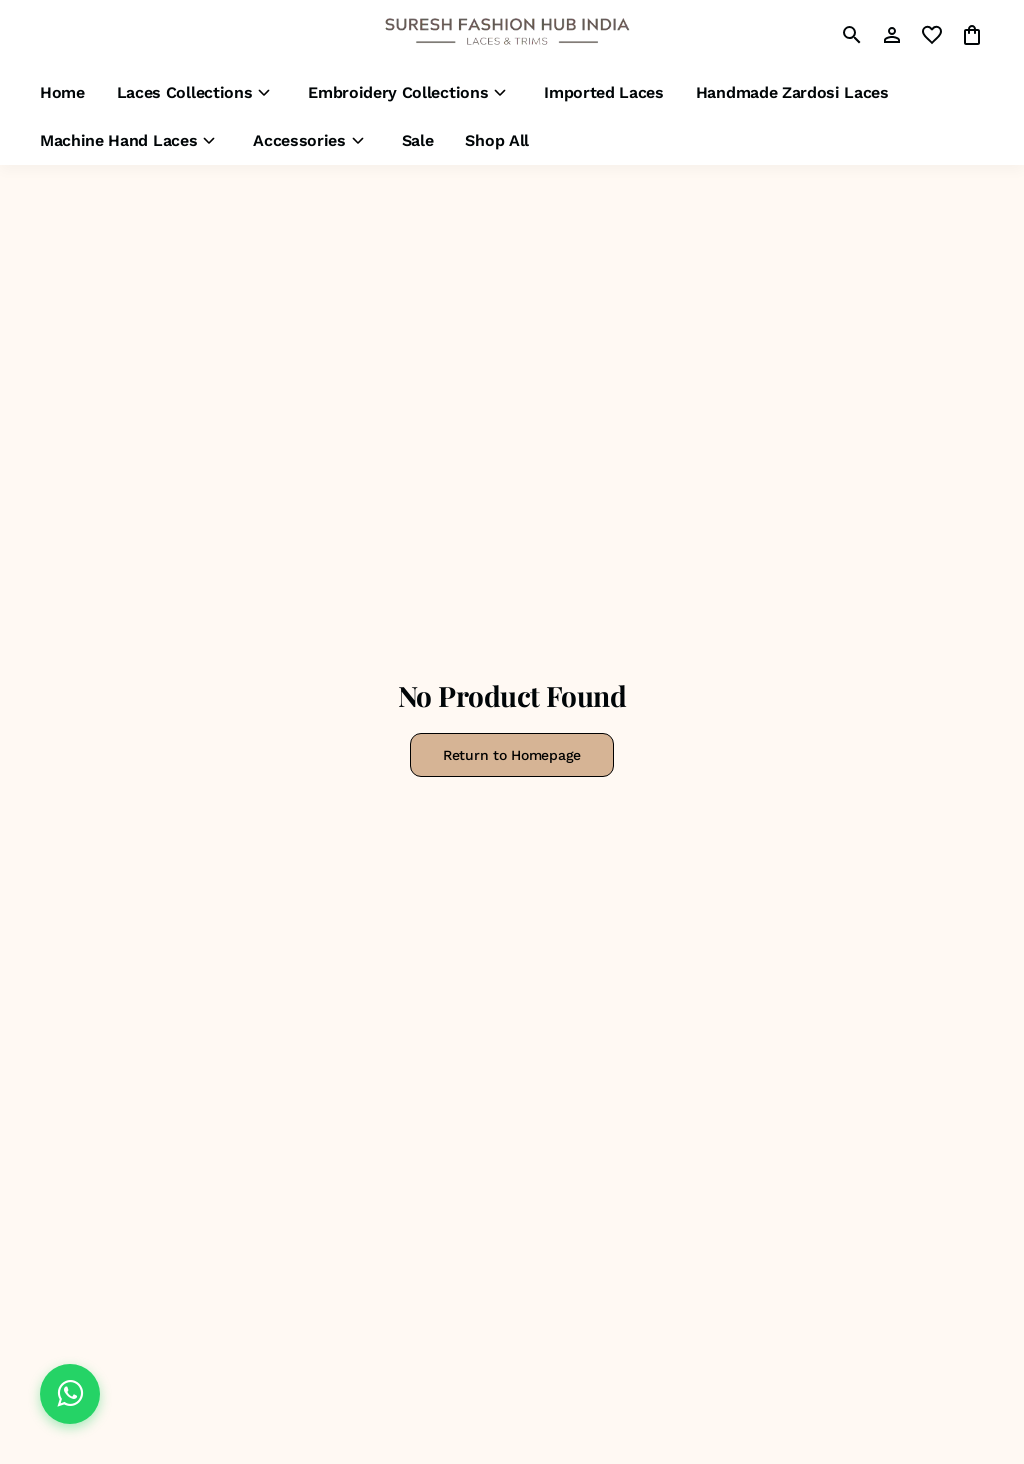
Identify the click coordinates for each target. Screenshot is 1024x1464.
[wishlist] (932, 35)
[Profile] (892, 35)
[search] (852, 35)
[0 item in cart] (972, 35)
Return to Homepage (512, 755)
